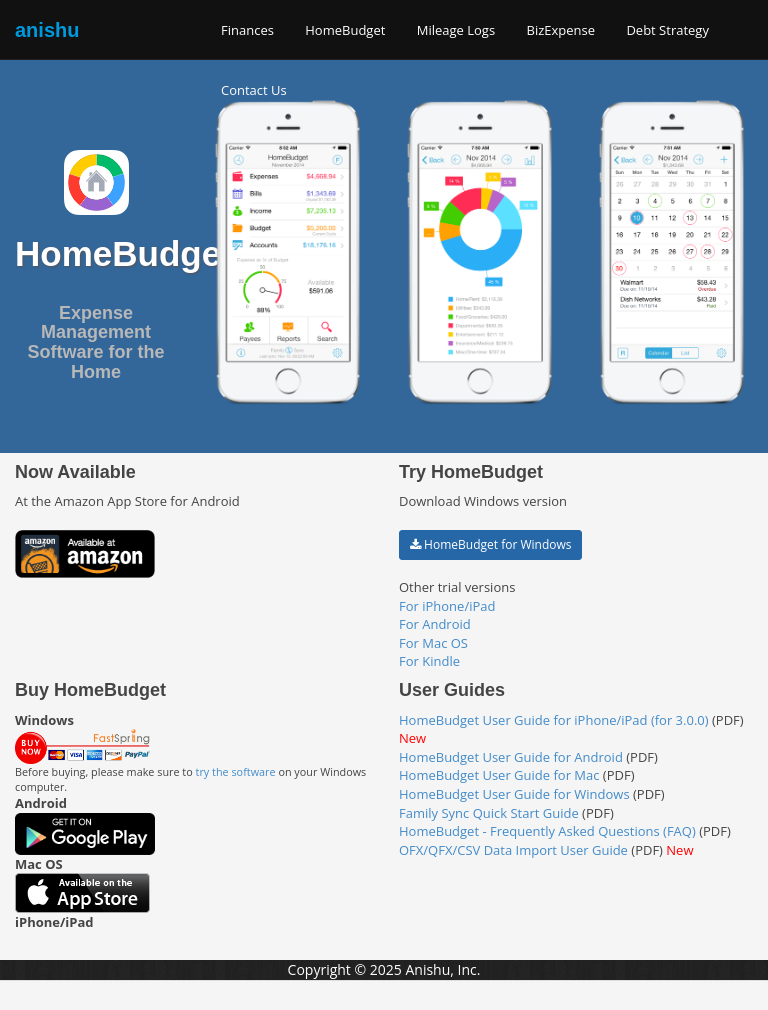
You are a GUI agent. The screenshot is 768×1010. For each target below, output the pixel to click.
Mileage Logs (456, 30)
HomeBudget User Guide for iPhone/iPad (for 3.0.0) (554, 720)
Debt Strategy (667, 30)
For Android (435, 624)
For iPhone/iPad (447, 606)
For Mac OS (433, 643)
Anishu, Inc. (442, 969)
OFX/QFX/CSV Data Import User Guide (513, 850)
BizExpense (561, 30)
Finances (247, 30)
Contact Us (254, 90)
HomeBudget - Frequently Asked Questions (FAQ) (547, 831)
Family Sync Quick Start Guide (489, 813)
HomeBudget (345, 30)
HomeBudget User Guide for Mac (499, 775)
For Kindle (429, 661)
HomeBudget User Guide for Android (511, 757)
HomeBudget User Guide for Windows (514, 794)
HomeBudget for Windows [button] (490, 544)
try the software (236, 771)
